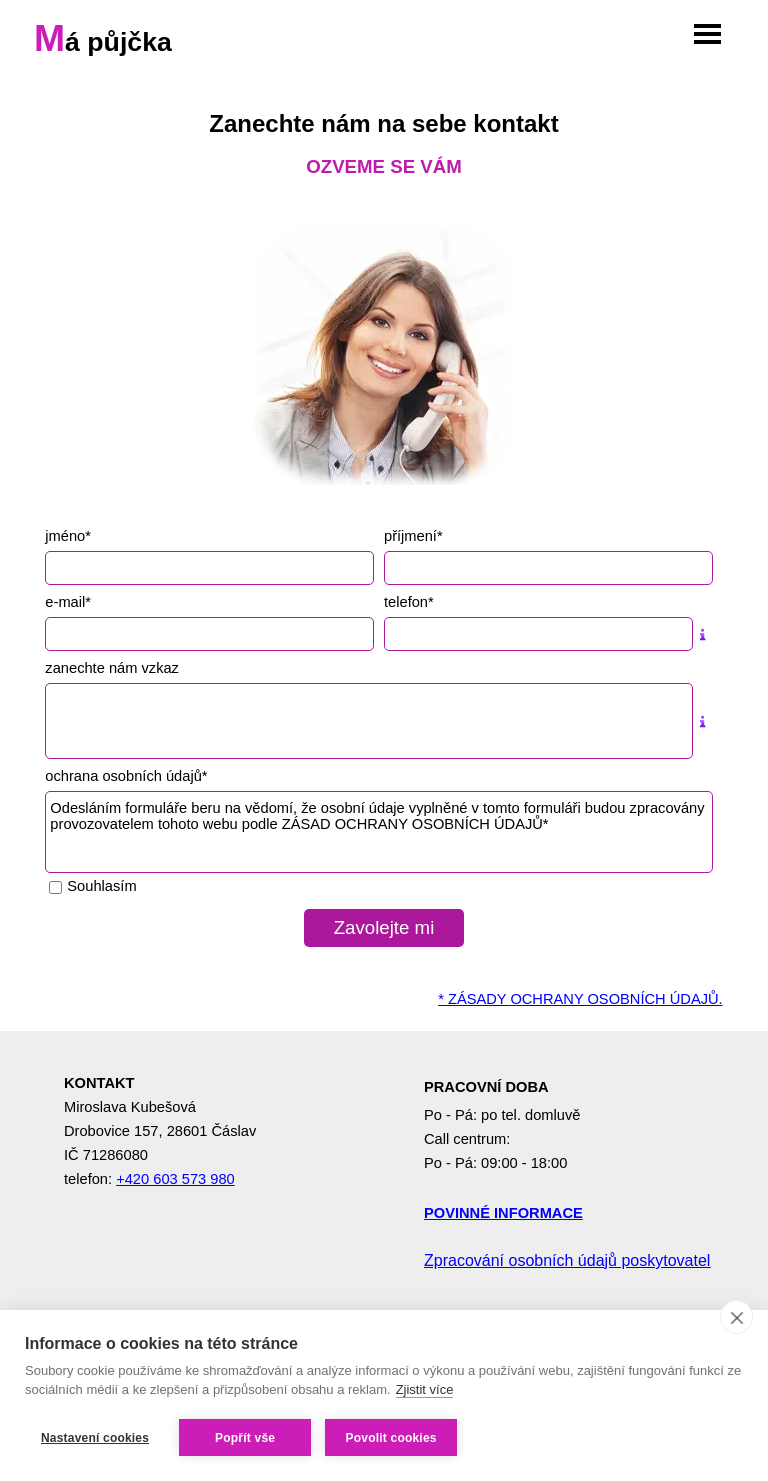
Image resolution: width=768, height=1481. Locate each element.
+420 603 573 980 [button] (175, 1179)
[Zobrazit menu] (707, 34)
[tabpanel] (383, 142)
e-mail (68, 602)
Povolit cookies (391, 1438)
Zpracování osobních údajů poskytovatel (567, 1260)
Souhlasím (101, 886)
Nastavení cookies (95, 1438)
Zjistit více (425, 1389)
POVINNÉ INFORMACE (503, 1213)
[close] (736, 1317)
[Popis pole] (703, 634)
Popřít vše (245, 1438)
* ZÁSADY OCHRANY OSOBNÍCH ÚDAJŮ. (580, 999)
